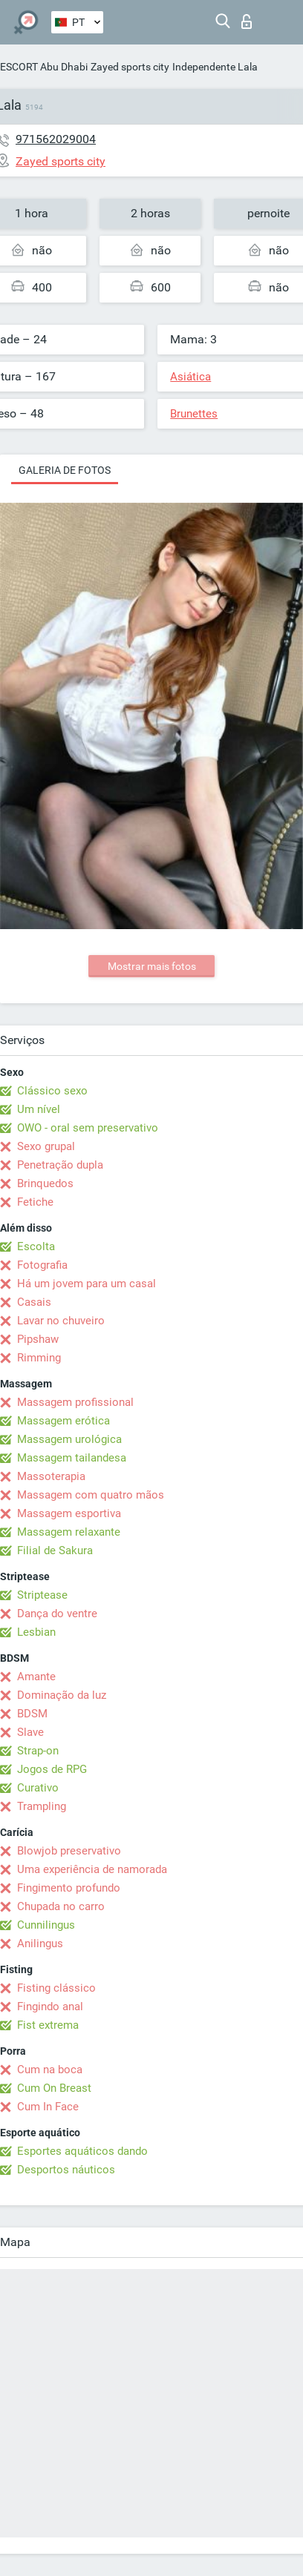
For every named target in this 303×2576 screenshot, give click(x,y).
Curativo (38, 1787)
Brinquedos (45, 1183)
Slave (30, 1732)
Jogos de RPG (52, 1769)
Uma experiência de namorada (92, 1869)
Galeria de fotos (65, 470)
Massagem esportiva (69, 1513)
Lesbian (36, 1632)
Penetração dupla (60, 1165)
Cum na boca (49, 2069)
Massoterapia (51, 1476)
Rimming (39, 1357)
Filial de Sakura (55, 1550)
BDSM (32, 1713)
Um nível (38, 1109)
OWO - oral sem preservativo (87, 1128)
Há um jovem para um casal (86, 1283)
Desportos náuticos (66, 2169)
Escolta (36, 1246)
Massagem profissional (75, 1402)
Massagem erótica (63, 1420)
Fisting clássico (56, 1988)
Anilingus (40, 1943)
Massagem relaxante (68, 1532)
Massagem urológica (69, 1439)
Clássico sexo (52, 1090)
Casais (34, 1302)
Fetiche (35, 1202)
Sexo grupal (46, 1146)
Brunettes (194, 413)
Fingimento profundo (68, 1888)
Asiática (190, 376)
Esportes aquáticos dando (82, 2151)
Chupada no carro (61, 1906)
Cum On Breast (54, 2088)
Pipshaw (38, 1339)
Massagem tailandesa (71, 1457)
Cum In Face (48, 2106)
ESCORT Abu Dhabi (44, 67)
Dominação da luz (61, 1695)
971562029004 (56, 139)
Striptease (42, 1595)
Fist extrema (48, 2025)
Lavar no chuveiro (61, 1320)
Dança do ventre (57, 1613)
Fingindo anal (50, 2006)
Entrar (246, 21)
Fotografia (42, 1265)
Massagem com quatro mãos (90, 1495)
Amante (36, 1676)
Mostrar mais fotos (152, 966)
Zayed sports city (130, 67)
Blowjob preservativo (69, 1850)
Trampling (41, 1806)
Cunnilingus (46, 1925)
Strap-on (38, 1750)
